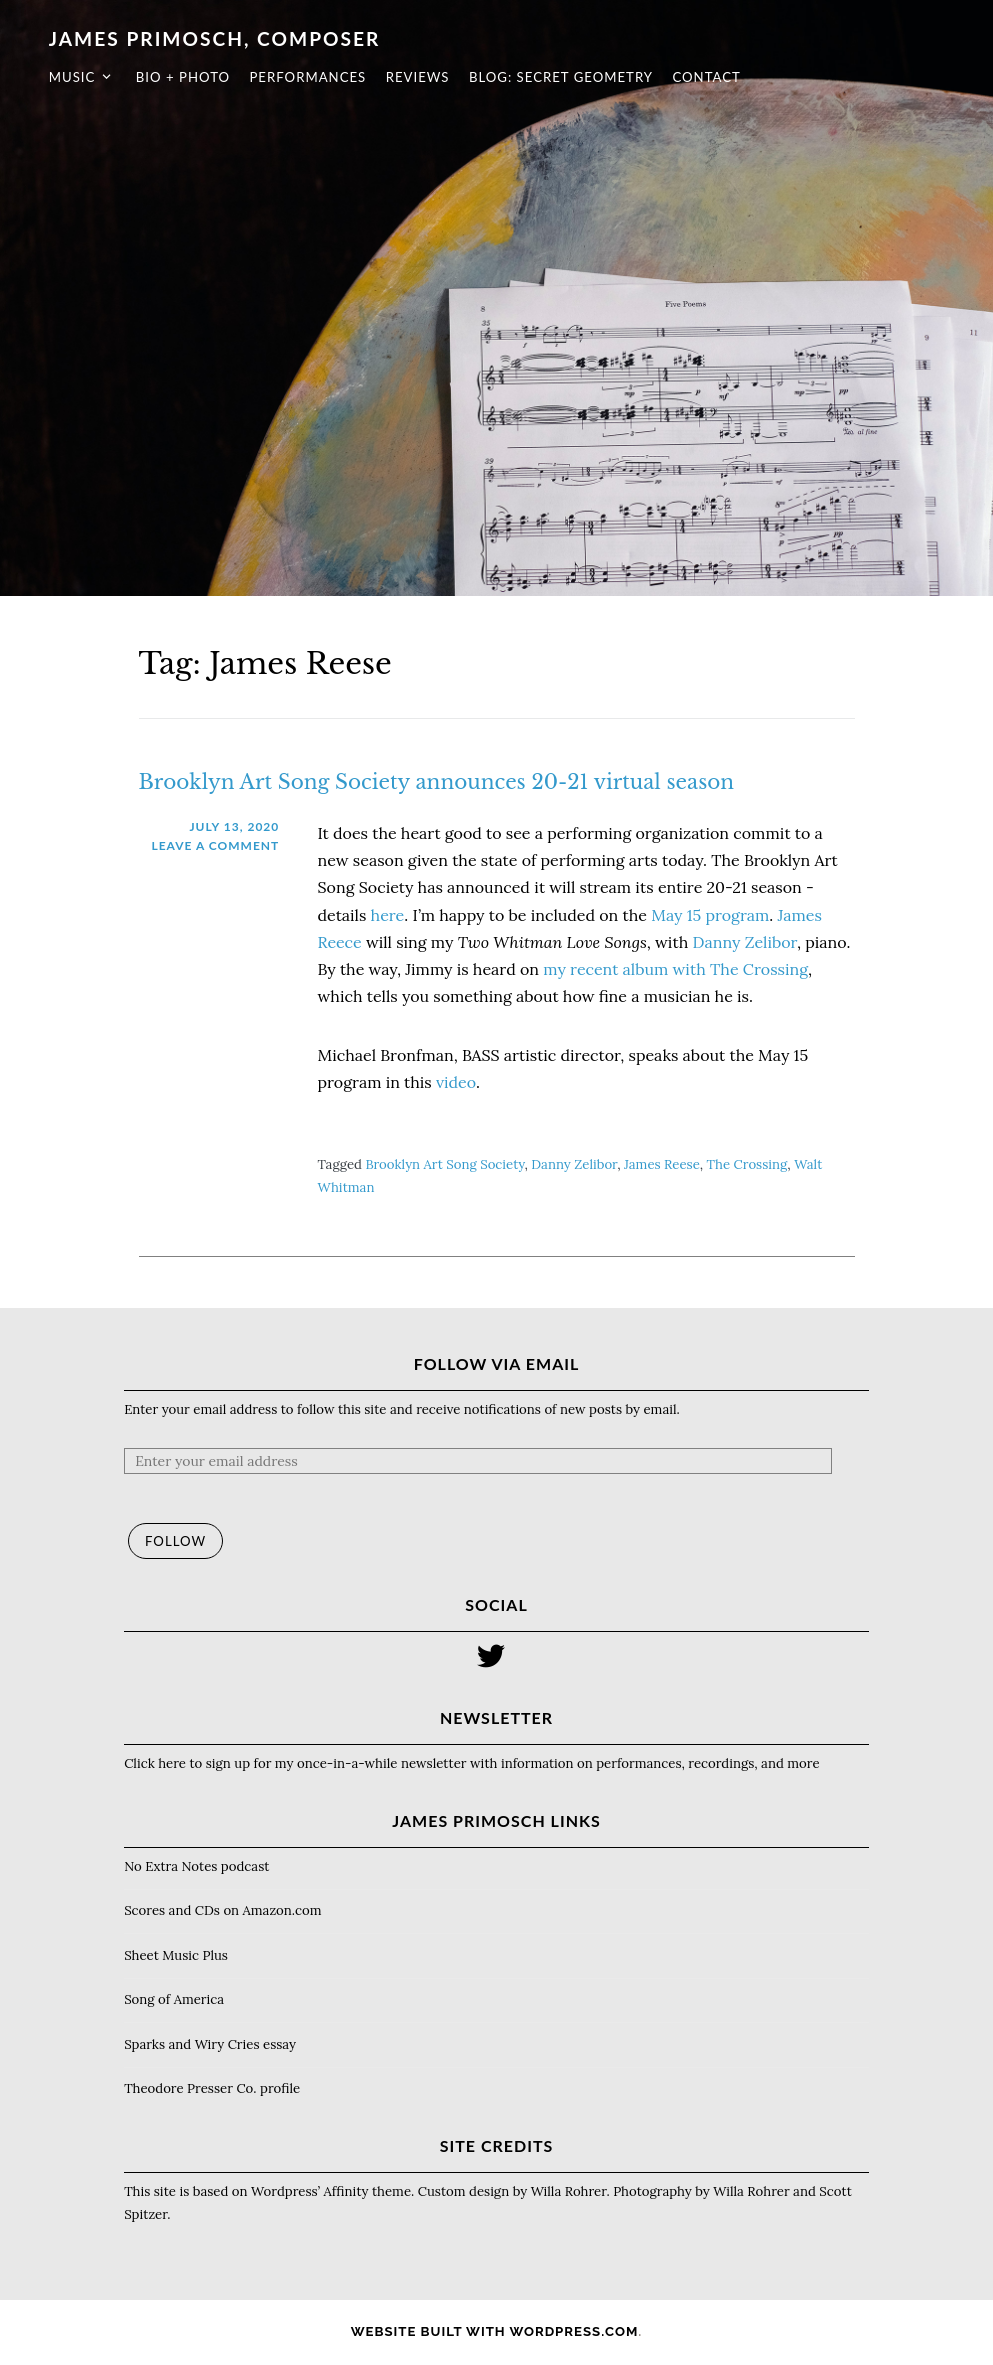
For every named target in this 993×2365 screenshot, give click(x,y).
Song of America (174, 1999)
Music (49, 77)
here (388, 915)
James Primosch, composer (192, 38)
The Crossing (747, 1164)
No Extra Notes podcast (196, 1866)
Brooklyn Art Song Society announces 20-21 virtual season (437, 782)
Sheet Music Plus (176, 1955)
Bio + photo (160, 77)
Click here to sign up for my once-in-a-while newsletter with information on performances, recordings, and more (471, 1763)
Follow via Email (497, 1363)
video (456, 1082)
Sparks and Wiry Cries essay (210, 2044)
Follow (175, 1541)
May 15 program (710, 915)
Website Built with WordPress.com (495, 2331)
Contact (683, 77)
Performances (284, 77)
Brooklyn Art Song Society (444, 1164)
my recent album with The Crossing (675, 969)
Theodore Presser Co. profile (212, 2088)
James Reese (662, 1164)
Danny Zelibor (745, 942)
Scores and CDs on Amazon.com (222, 1910)
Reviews (395, 77)
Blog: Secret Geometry (538, 77)
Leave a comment (215, 845)
